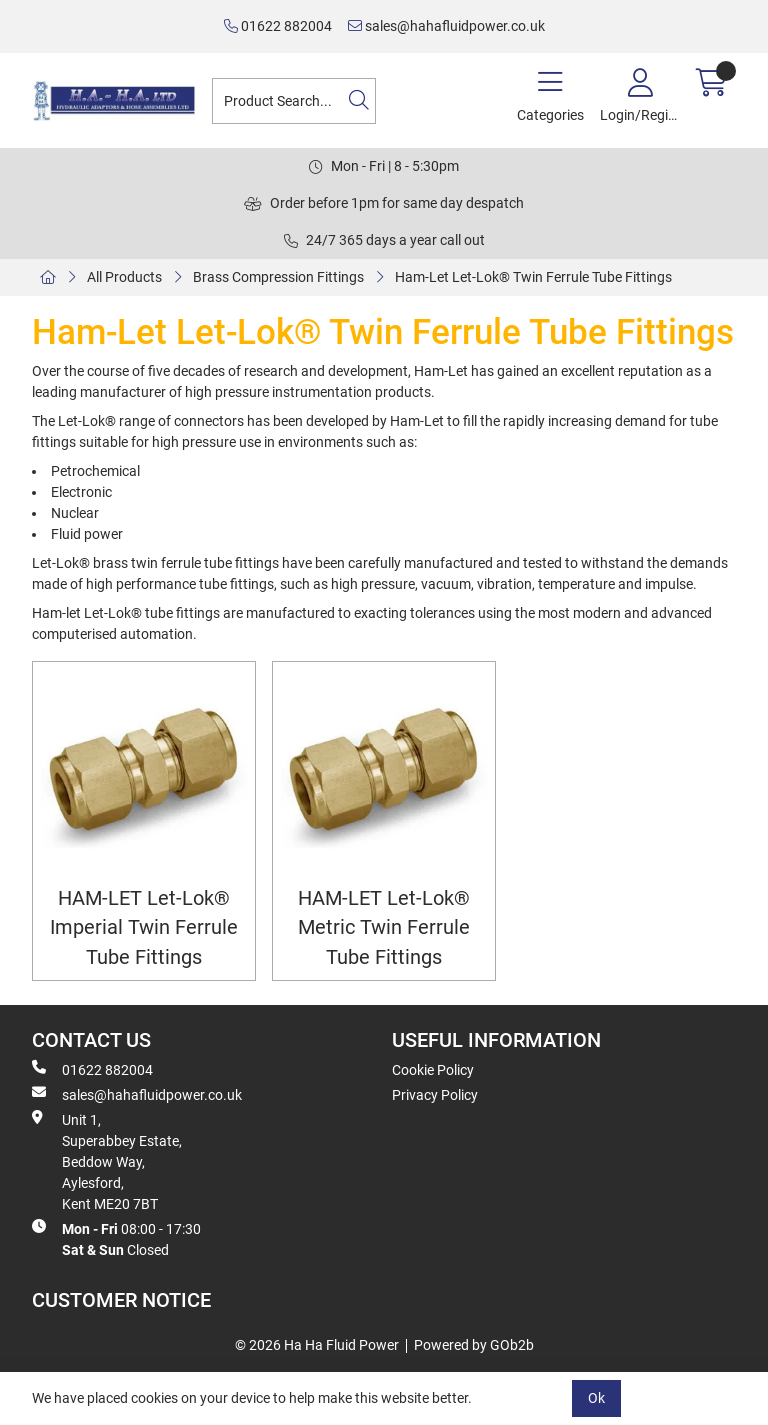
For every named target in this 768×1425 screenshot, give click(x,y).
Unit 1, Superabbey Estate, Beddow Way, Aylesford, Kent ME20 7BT (107, 1161)
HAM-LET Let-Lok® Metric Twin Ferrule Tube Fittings (384, 928)
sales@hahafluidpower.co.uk (446, 26)
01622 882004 (278, 26)
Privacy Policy (435, 1095)
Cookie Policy (433, 1070)
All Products (124, 277)
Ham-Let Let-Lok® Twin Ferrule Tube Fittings (533, 277)
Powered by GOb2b (474, 1345)
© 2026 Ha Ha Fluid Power (317, 1345)
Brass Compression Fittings (278, 277)
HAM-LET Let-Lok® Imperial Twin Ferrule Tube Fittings (144, 928)
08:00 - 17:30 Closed (116, 1238)
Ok (596, 1398)
